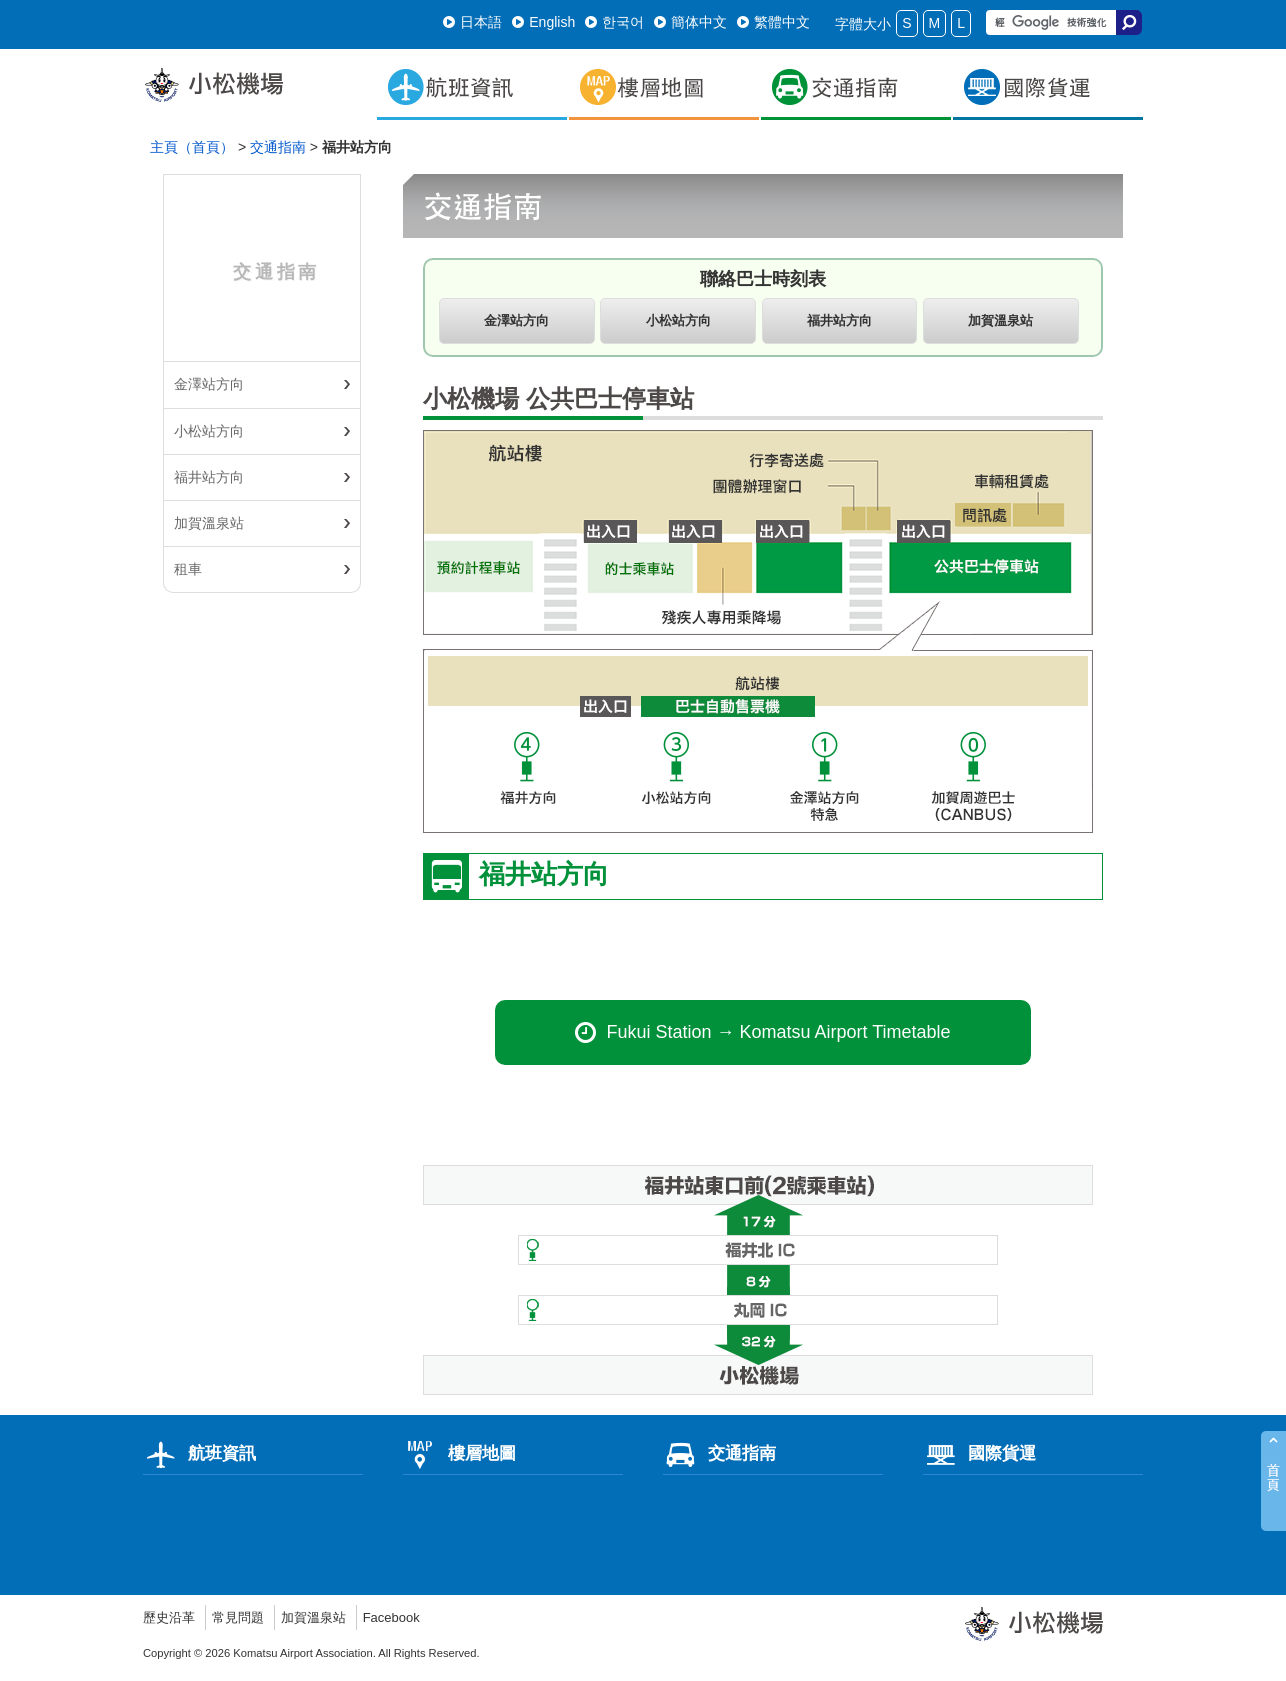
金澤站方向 (209, 384)
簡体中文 (690, 22)
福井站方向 (209, 477)
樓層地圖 (459, 1459)
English (543, 22)
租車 (188, 569)
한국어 (614, 22)
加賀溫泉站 (209, 523)
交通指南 (278, 147)
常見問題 (244, 1623)
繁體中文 (773, 22)
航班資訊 (199, 1459)
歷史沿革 (171, 1623)
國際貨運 (979, 1459)
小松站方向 (209, 431)
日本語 (472, 22)
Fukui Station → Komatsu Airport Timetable (762, 1038)
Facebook (406, 1623)
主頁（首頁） (192, 147)
